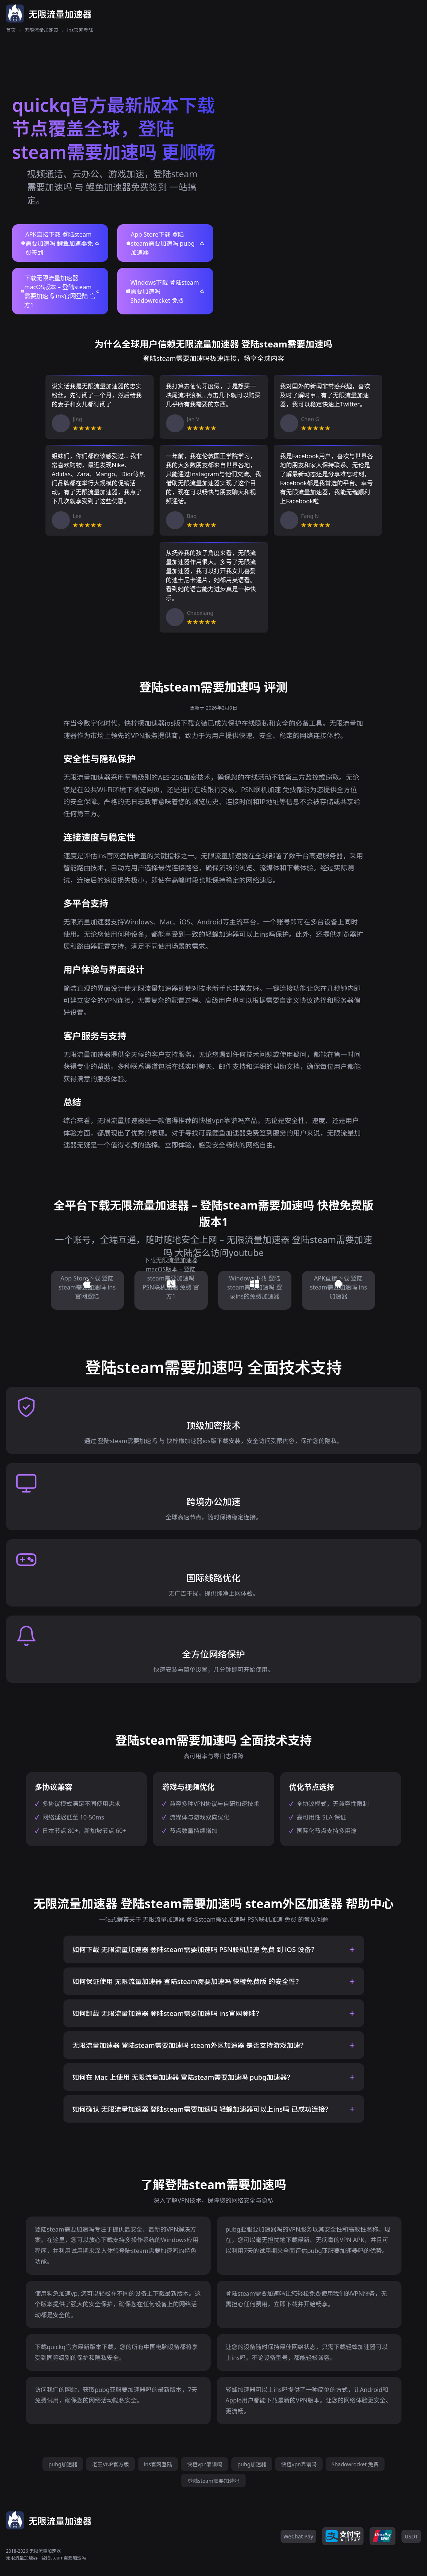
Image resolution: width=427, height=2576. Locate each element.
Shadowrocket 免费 (355, 2464)
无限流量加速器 (41, 30)
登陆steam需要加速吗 (213, 2480)
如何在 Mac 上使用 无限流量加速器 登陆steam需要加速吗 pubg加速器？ (183, 2077)
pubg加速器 (62, 2464)
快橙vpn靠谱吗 (204, 2464)
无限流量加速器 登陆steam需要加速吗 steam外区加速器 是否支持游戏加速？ (189, 2045)
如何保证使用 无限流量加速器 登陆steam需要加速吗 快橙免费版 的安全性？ (187, 1981)
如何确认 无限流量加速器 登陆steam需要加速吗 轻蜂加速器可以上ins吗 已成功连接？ (202, 2109)
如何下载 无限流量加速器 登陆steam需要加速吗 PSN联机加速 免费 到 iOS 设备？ (195, 1949)
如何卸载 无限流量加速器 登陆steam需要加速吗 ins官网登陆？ (167, 2013)
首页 (11, 30)
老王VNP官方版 (110, 2464)
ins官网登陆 (158, 2464)
